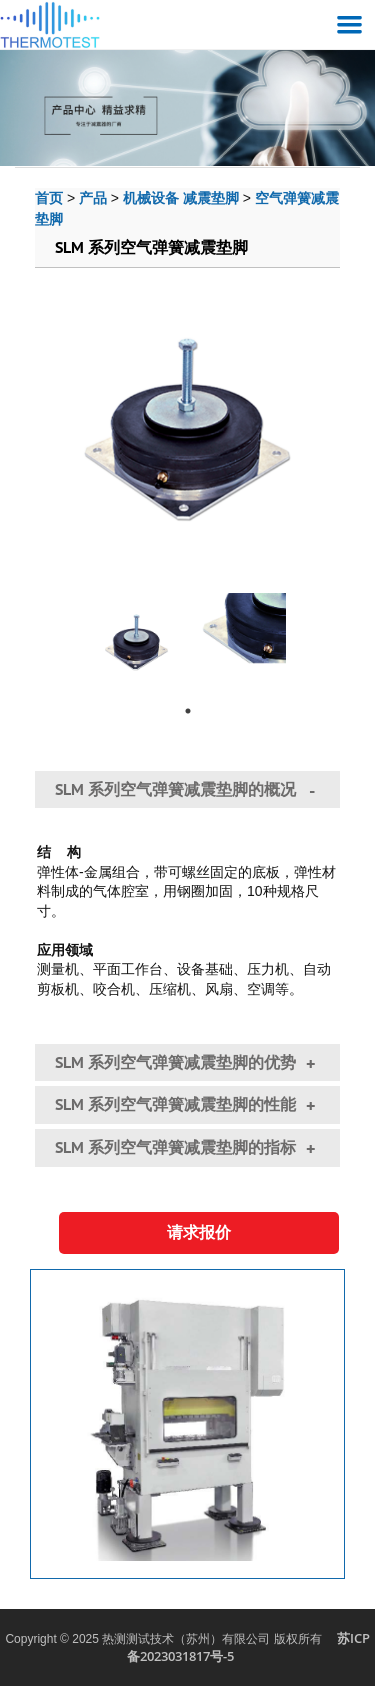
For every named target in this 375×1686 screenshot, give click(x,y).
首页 (49, 197)
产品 (93, 197)
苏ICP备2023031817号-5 (248, 1647)
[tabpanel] (136, 634)
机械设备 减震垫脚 (181, 197)
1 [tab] (188, 711)
